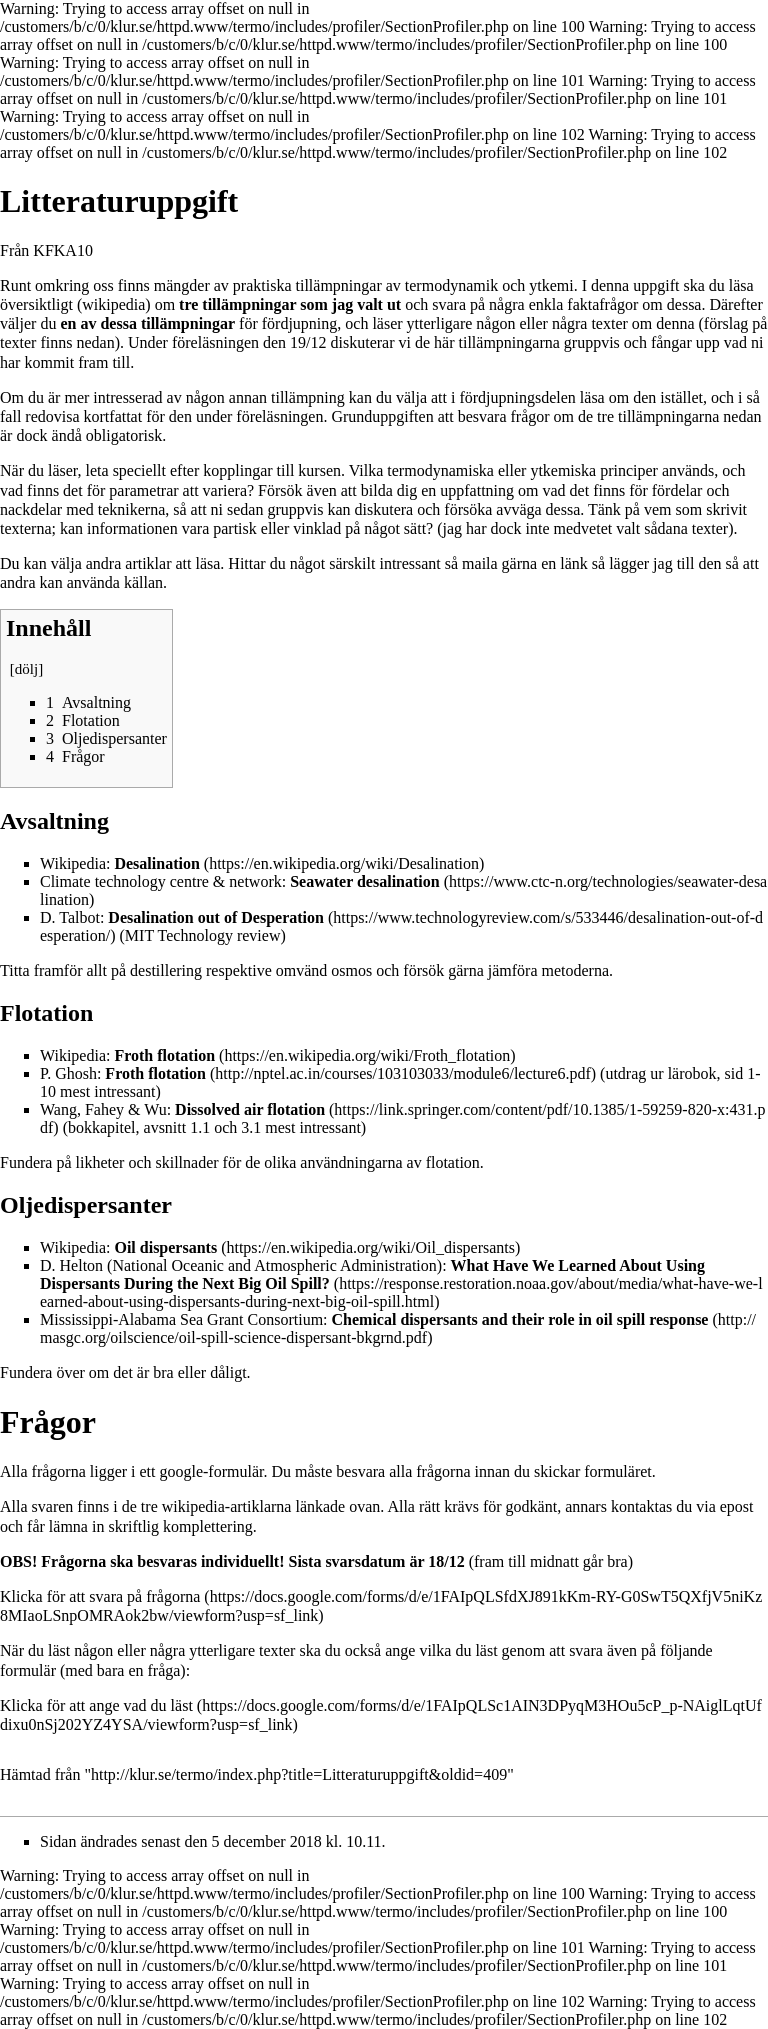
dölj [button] (26, 669)
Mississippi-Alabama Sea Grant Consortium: (374, 1319)
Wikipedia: (120, 863)
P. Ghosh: (123, 1073)
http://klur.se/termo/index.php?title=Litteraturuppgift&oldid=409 (299, 1774)
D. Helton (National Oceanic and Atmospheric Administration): (372, 1274)
